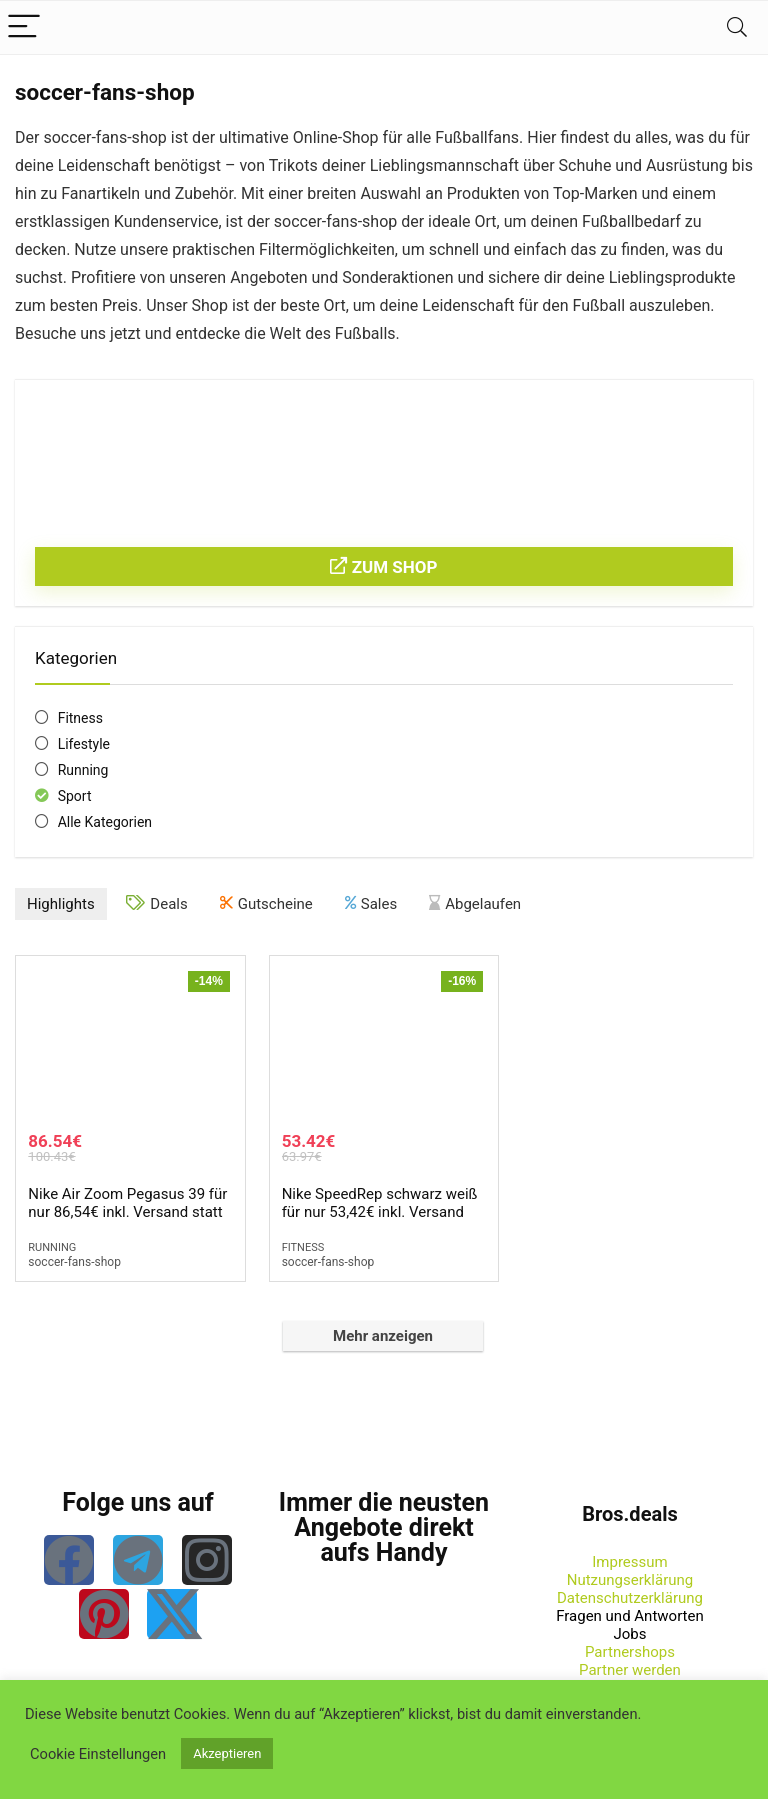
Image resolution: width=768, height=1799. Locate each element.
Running (83, 770)
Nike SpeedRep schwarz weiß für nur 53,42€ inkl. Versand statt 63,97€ (380, 1212)
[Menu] (24, 27)
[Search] (737, 27)
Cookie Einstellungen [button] (98, 1754)
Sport (75, 796)
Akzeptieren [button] (227, 1753)
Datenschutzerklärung (630, 1598)
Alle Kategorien (105, 822)
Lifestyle (84, 744)
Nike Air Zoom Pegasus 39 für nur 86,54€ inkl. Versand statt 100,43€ (127, 1212)
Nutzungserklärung (630, 1580)
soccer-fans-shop (74, 1262)
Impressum (629, 1562)
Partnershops (630, 1652)
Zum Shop (383, 567)
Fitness (80, 718)
